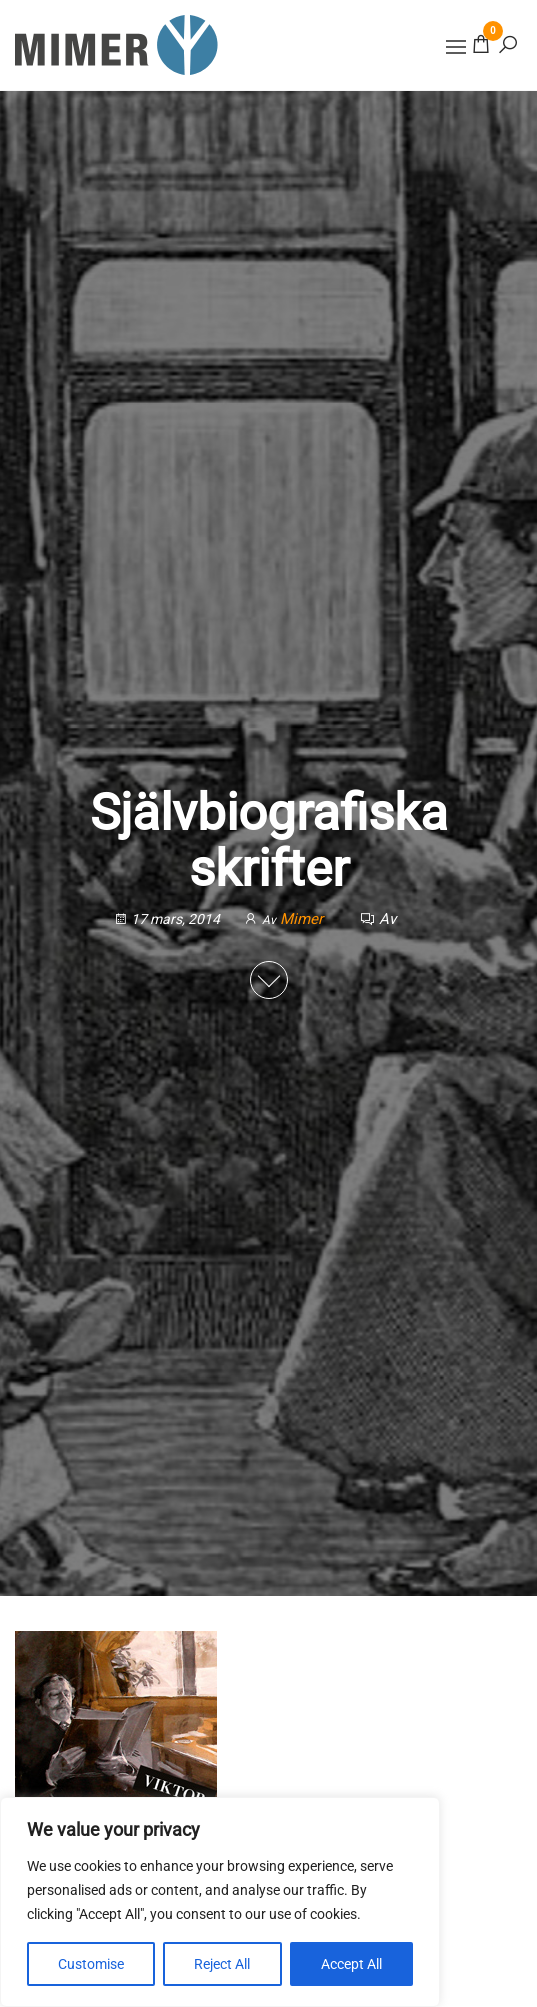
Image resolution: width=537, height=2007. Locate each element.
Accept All (351, 1964)
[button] (456, 47)
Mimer (303, 919)
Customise (91, 1964)
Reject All (222, 1964)
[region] (220, 1902)
